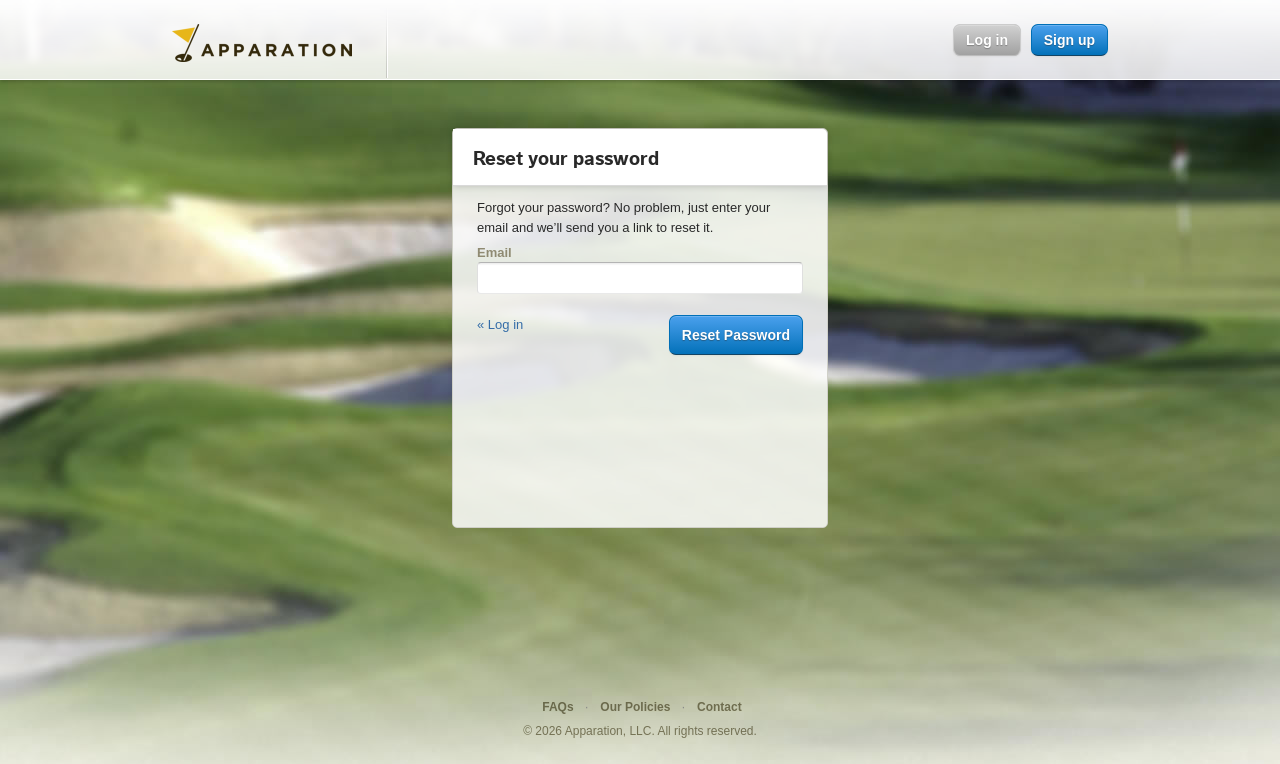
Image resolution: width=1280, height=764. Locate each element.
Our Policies (635, 707)
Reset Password (736, 335)
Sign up (1069, 40)
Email (494, 252)
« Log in (500, 324)
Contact (719, 707)
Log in (987, 40)
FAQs (557, 707)
